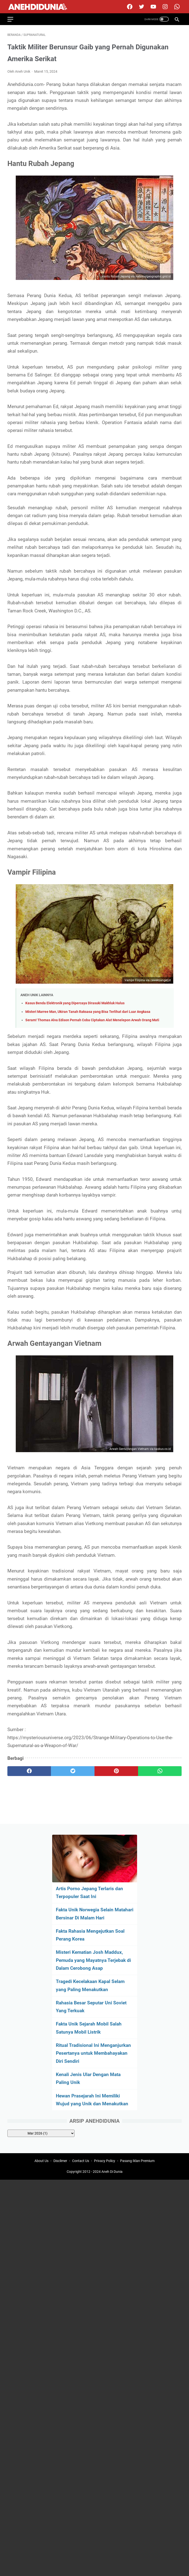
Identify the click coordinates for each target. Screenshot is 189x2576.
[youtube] (152, 6)
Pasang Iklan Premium (137, 2161)
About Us (41, 2161)
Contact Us (80, 2161)
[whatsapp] (160, 1771)
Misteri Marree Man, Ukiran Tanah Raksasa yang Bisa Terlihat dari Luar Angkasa (87, 1012)
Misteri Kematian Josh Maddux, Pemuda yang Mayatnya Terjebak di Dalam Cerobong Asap (93, 1960)
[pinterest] (116, 1771)
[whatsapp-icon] (176, 6)
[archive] (41, 2133)
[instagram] (164, 6)
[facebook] (129, 6)
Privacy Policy (104, 2161)
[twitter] (141, 6)
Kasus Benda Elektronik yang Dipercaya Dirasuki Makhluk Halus (75, 1003)
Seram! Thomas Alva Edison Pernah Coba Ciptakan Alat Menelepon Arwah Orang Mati (92, 1020)
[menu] (13, 19)
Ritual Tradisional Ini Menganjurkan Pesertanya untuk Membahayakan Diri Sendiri (93, 2053)
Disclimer (60, 2161)
